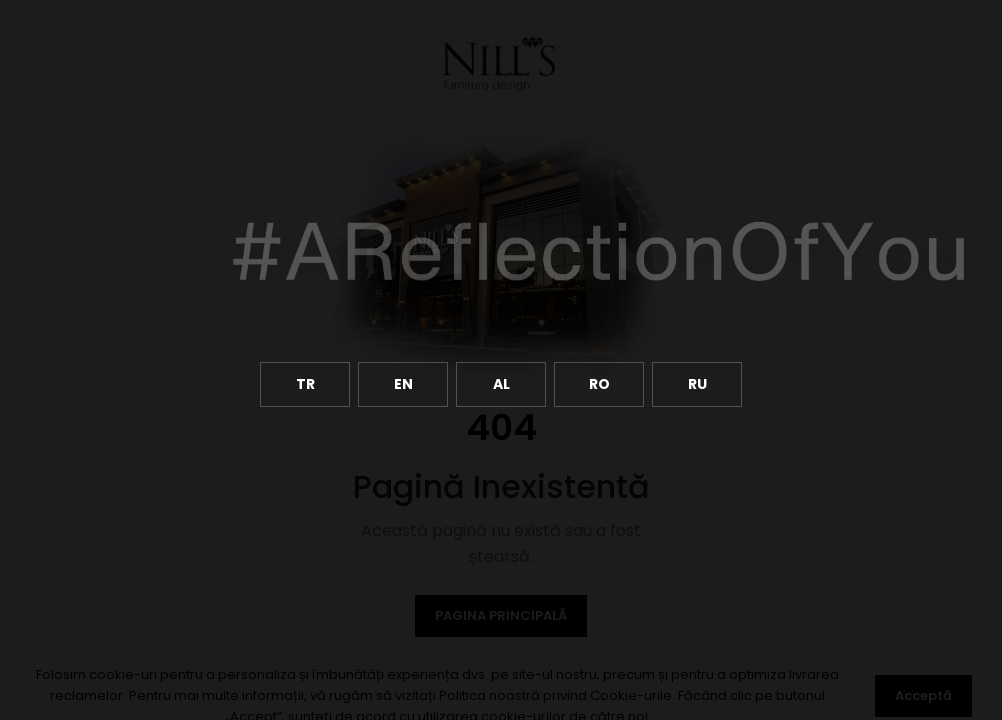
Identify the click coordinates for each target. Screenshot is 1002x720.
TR (305, 384)
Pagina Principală (501, 615)
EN (403, 384)
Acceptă (923, 695)
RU (697, 384)
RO (599, 384)
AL (501, 384)
